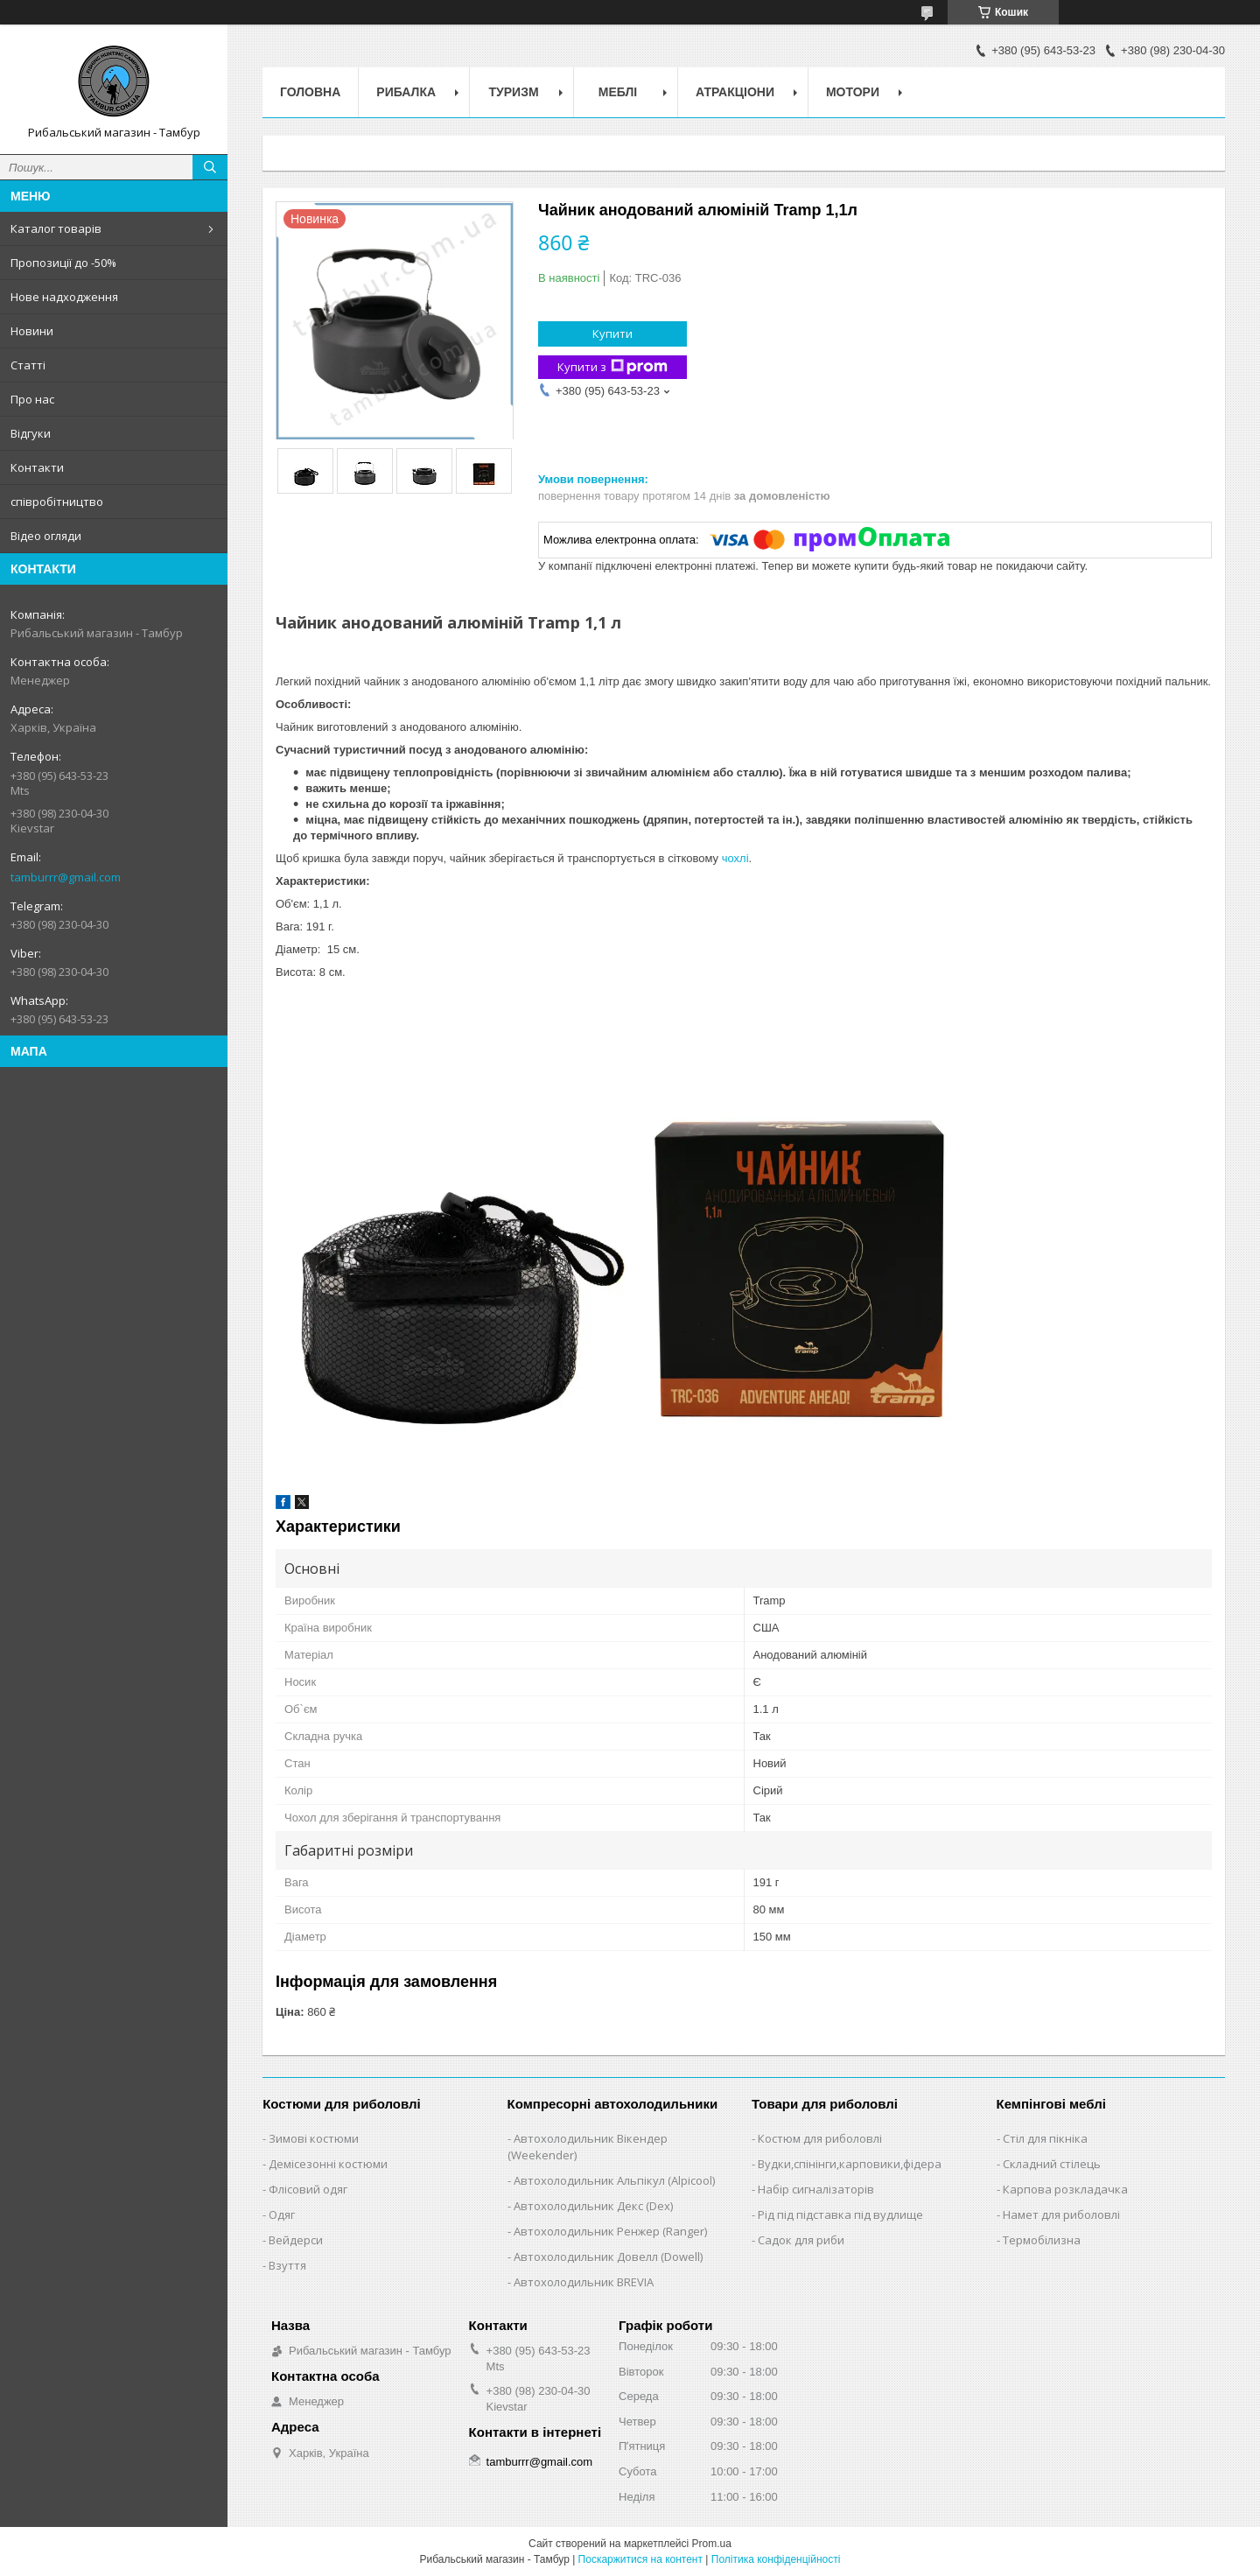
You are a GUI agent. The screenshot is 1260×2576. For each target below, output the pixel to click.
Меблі (617, 92)
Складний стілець (1052, 2164)
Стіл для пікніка (1045, 2138)
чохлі (735, 858)
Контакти (37, 467)
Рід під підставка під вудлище (840, 2214)
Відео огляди (45, 536)
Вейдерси (296, 2240)
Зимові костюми (314, 2138)
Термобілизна (1042, 2240)
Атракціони (735, 92)
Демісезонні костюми (328, 2164)
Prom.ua (712, 2543)
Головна (310, 92)
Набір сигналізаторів (816, 2189)
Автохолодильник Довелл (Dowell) (608, 2256)
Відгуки (30, 433)
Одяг (282, 2214)
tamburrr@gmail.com (65, 877)
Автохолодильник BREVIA (584, 2282)
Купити (612, 333)
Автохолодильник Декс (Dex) (593, 2206)
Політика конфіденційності (776, 2559)
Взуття (287, 2265)
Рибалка (406, 92)
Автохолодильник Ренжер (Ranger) (610, 2231)
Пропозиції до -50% (63, 262)
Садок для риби (801, 2240)
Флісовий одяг (308, 2189)
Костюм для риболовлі (820, 2138)
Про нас (32, 399)
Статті (28, 365)
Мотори (852, 92)
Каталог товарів (56, 228)
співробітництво (56, 501)
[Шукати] (210, 167)
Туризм (514, 92)
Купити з (612, 367)
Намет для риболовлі (1061, 2214)
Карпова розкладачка (1065, 2189)
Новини (31, 331)
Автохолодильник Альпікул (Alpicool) (614, 2180)
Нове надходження (64, 297)
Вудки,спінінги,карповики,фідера (850, 2164)
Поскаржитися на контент (640, 2559)
